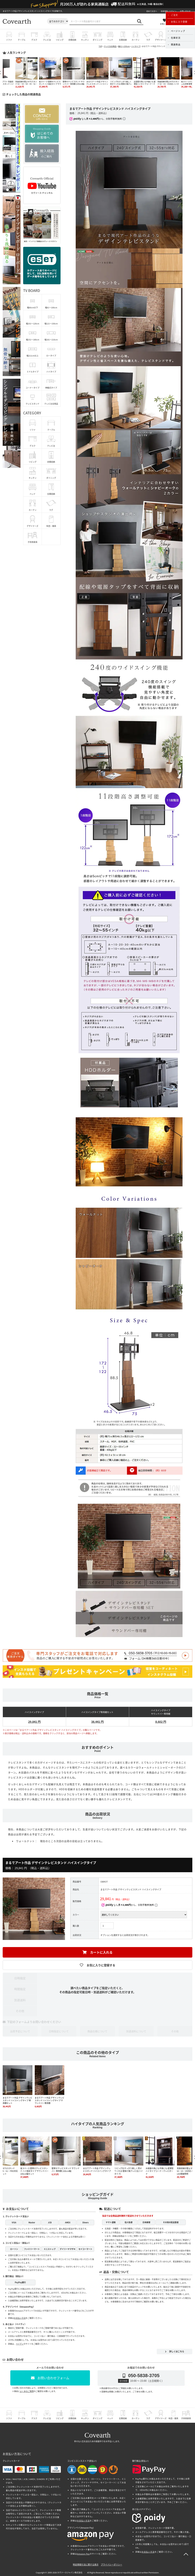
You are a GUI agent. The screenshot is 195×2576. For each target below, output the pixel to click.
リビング (60, 39)
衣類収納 (72, 39)
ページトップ (178, 30)
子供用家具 (186, 2418)
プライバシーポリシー (111, 2564)
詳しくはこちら (176, 2351)
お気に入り (164, 23)
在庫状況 (175, 37)
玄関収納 (123, 39)
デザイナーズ (161, 39)
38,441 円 (97, 1721)
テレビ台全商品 (110, 46)
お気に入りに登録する (101, 1965)
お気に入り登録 (179, 21)
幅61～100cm (124, 46)
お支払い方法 (20, 2318)
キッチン (85, 39)
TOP (100, 46)
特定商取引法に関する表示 (85, 2564)
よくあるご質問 (27, 2391)
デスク (34, 39)
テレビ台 (47, 39)
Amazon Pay (83, 2553)
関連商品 (175, 44)
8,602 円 (160, 1721)
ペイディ (20, 2343)
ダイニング (97, 39)
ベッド (110, 39)
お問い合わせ (185, 11)
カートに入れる (101, 1952)
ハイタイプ (136, 46)
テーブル (21, 39)
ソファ (9, 39)
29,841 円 (34, 1721)
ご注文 (174, 14)
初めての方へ (151, 11)
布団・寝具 (173, 2418)
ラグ (148, 39)
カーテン (135, 39)
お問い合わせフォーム (53, 2378)
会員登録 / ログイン (168, 11)
